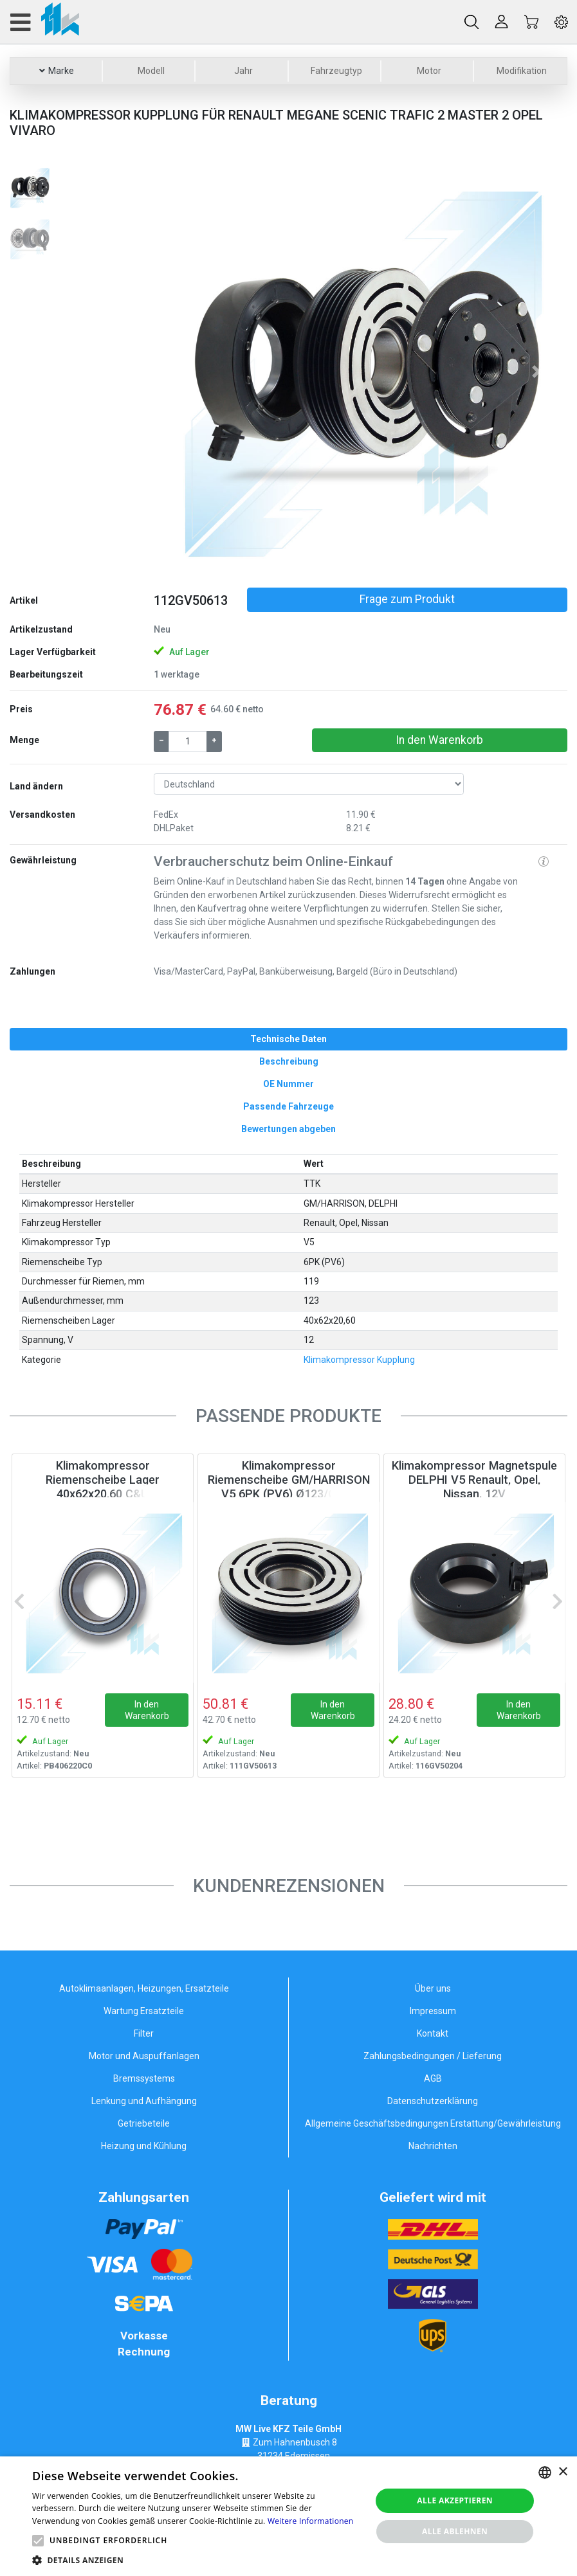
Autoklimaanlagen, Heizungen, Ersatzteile (144, 1988)
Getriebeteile (144, 2123)
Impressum (433, 2011)
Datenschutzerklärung (432, 2101)
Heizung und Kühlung (144, 2146)
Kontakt (432, 2033)
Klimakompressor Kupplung (359, 1360)
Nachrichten (432, 2146)
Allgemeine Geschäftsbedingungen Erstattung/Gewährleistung (433, 2123)
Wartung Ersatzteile (144, 2011)
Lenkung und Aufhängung (144, 2101)
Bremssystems (144, 2078)
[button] (184, 372)
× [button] (562, 2472)
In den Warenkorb (439, 740)
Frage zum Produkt (407, 599)
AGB (433, 2078)
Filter (144, 2033)
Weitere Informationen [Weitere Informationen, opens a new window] (311, 2521)
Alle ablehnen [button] (455, 2531)
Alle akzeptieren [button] (455, 2500)
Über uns (433, 1988)
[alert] (288, 2516)
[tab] (288, 1039)
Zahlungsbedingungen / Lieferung (432, 2056)
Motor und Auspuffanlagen (144, 2056)
